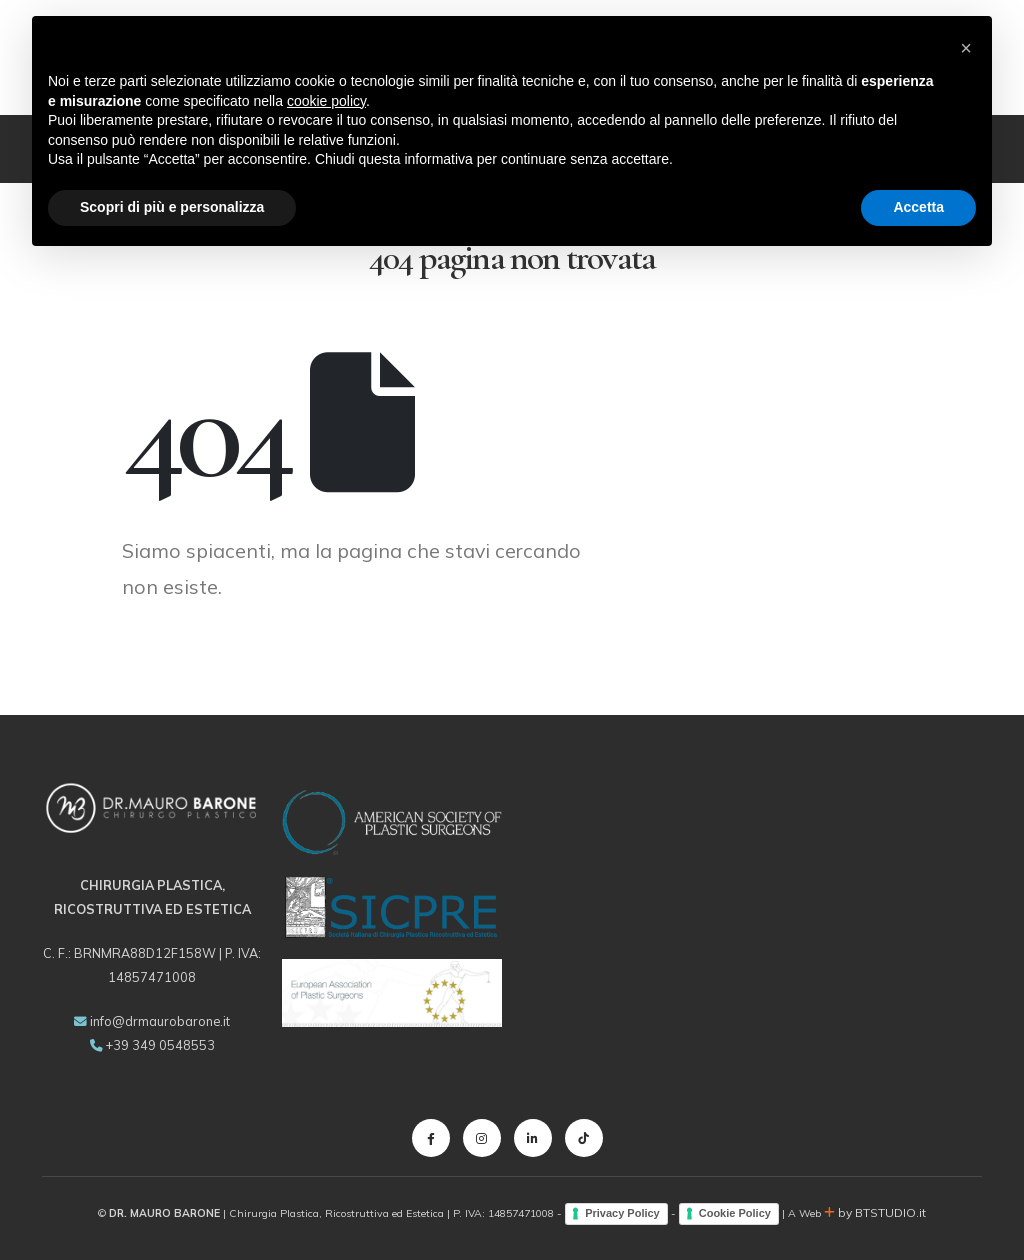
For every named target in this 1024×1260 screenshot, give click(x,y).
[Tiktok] (584, 1138)
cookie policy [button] (326, 101)
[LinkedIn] (533, 1138)
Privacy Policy (622, 1213)
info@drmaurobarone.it (160, 1021)
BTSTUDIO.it (890, 1212)
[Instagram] (482, 1138)
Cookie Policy (735, 1213)
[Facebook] (431, 1138)
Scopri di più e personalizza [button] (172, 207)
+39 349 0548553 (160, 1045)
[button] (966, 48)
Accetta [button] (918, 207)
